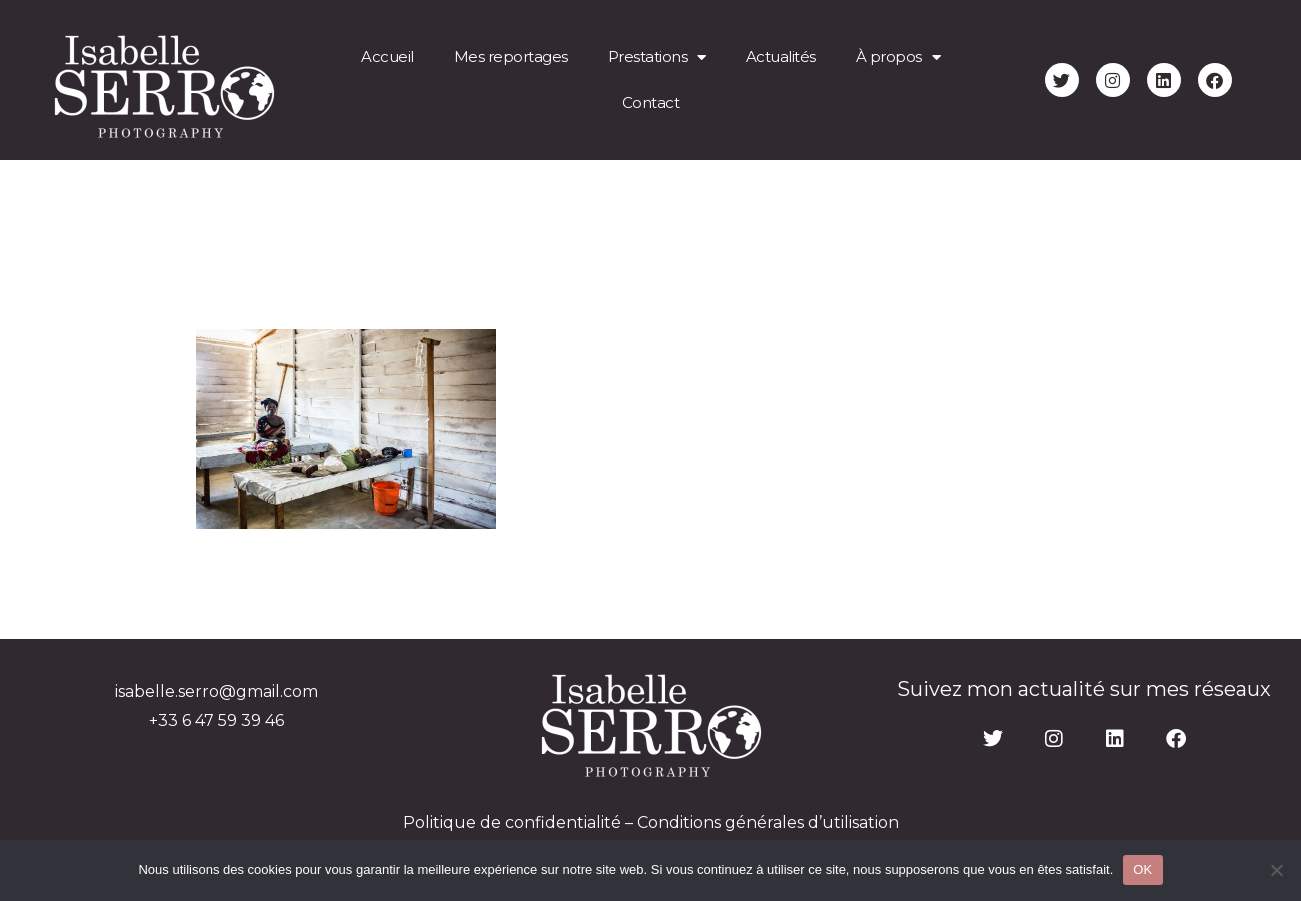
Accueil (387, 56)
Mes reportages (511, 56)
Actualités (781, 56)
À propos (898, 57)
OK (1142, 869)
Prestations (657, 57)
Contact (651, 102)
